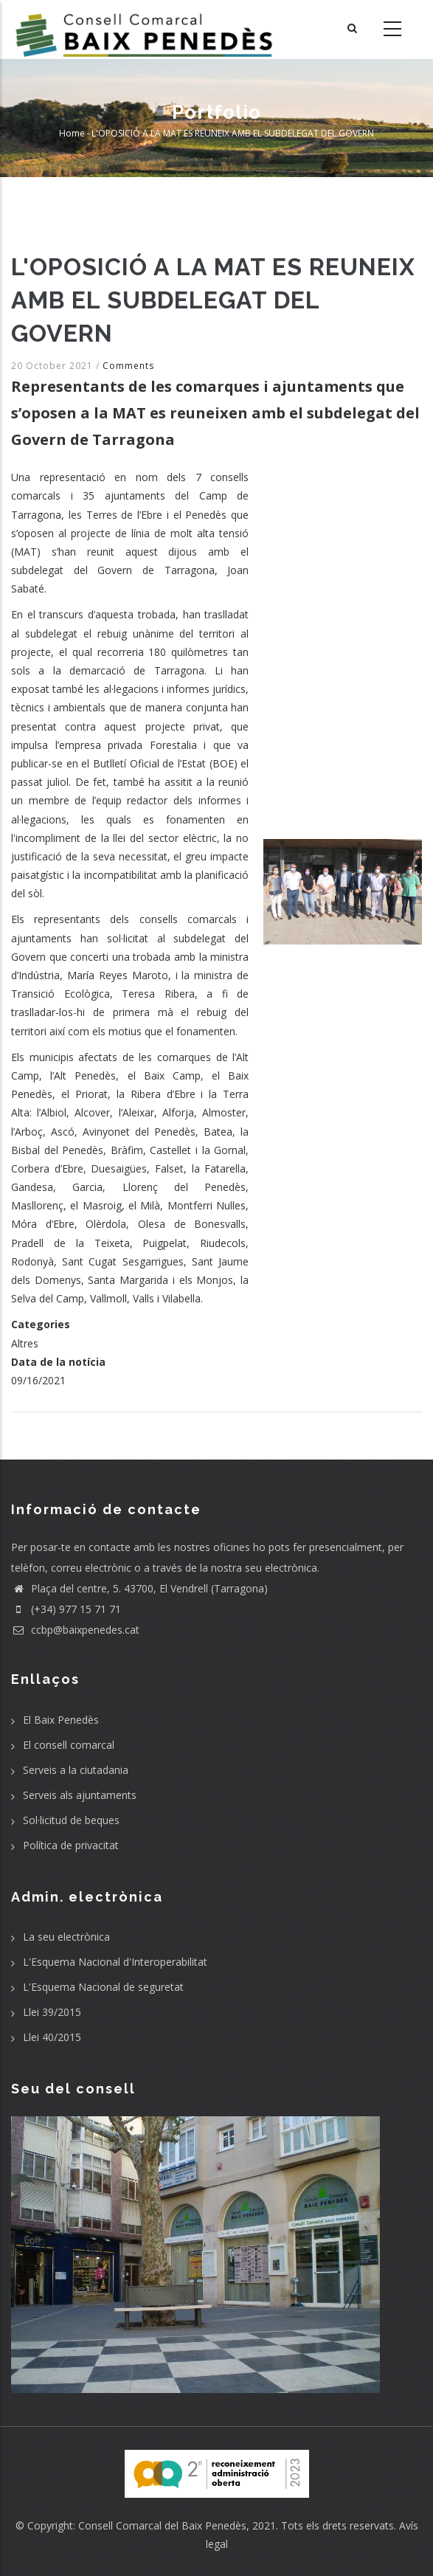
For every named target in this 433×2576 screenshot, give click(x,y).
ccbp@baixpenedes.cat (75, 1630)
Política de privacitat (71, 1845)
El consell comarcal (68, 1745)
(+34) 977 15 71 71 (66, 1609)
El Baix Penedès (61, 1720)
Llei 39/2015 (52, 2012)
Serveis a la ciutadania (75, 1770)
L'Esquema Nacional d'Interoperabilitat (115, 1962)
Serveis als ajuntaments (79, 1795)
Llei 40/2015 (52, 2037)
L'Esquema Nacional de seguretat (103, 1987)
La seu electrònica (66, 1937)
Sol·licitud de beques (71, 1820)
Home (72, 133)
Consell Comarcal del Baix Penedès (162, 2525)
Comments (128, 365)
